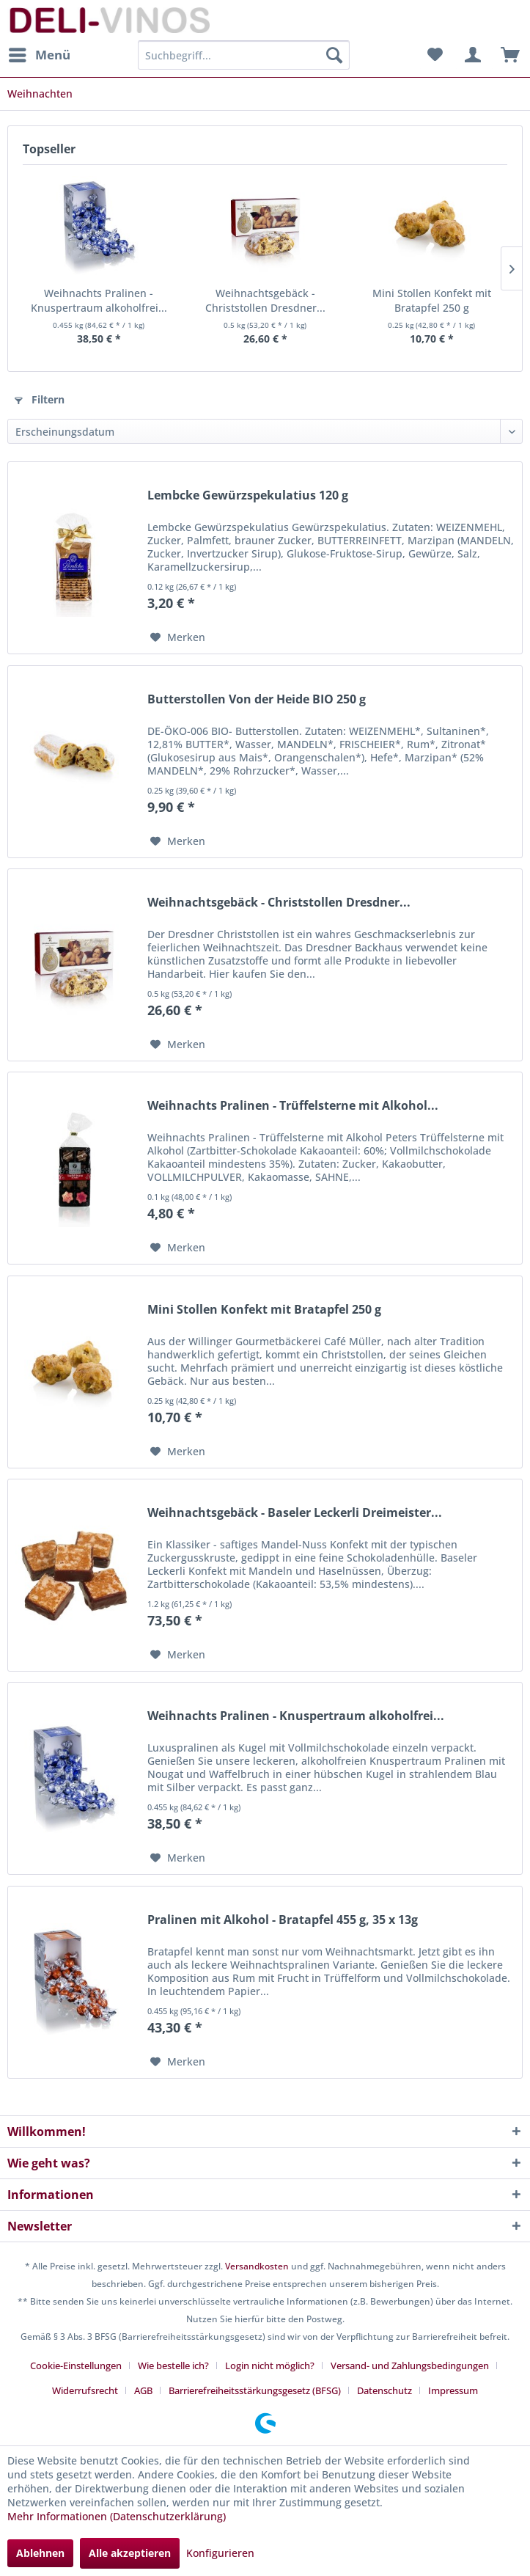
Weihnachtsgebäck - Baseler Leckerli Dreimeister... (294, 1513)
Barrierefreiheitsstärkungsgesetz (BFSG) (255, 2390)
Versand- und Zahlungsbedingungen (410, 2365)
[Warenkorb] (506, 55)
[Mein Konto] (470, 55)
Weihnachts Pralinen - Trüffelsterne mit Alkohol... (292, 1105)
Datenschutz (384, 2390)
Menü (39, 53)
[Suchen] (334, 55)
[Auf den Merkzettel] (177, 637)
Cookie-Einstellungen (76, 2365)
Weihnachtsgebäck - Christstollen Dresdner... (265, 300)
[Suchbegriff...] (244, 55)
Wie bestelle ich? (173, 2365)
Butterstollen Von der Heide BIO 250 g (256, 699)
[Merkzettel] (434, 55)
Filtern (40, 399)
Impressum (453, 2390)
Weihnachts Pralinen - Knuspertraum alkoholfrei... (99, 300)
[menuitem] (39, 55)
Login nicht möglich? (269, 2365)
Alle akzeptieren (130, 2553)
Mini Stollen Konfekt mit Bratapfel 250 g (431, 300)
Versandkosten (257, 2266)
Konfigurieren (220, 2553)
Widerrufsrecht (85, 2390)
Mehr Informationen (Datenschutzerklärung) (116, 2516)
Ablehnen (40, 2553)
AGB (143, 2390)
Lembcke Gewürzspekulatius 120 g (247, 495)
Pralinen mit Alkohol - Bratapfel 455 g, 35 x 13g (282, 1920)
